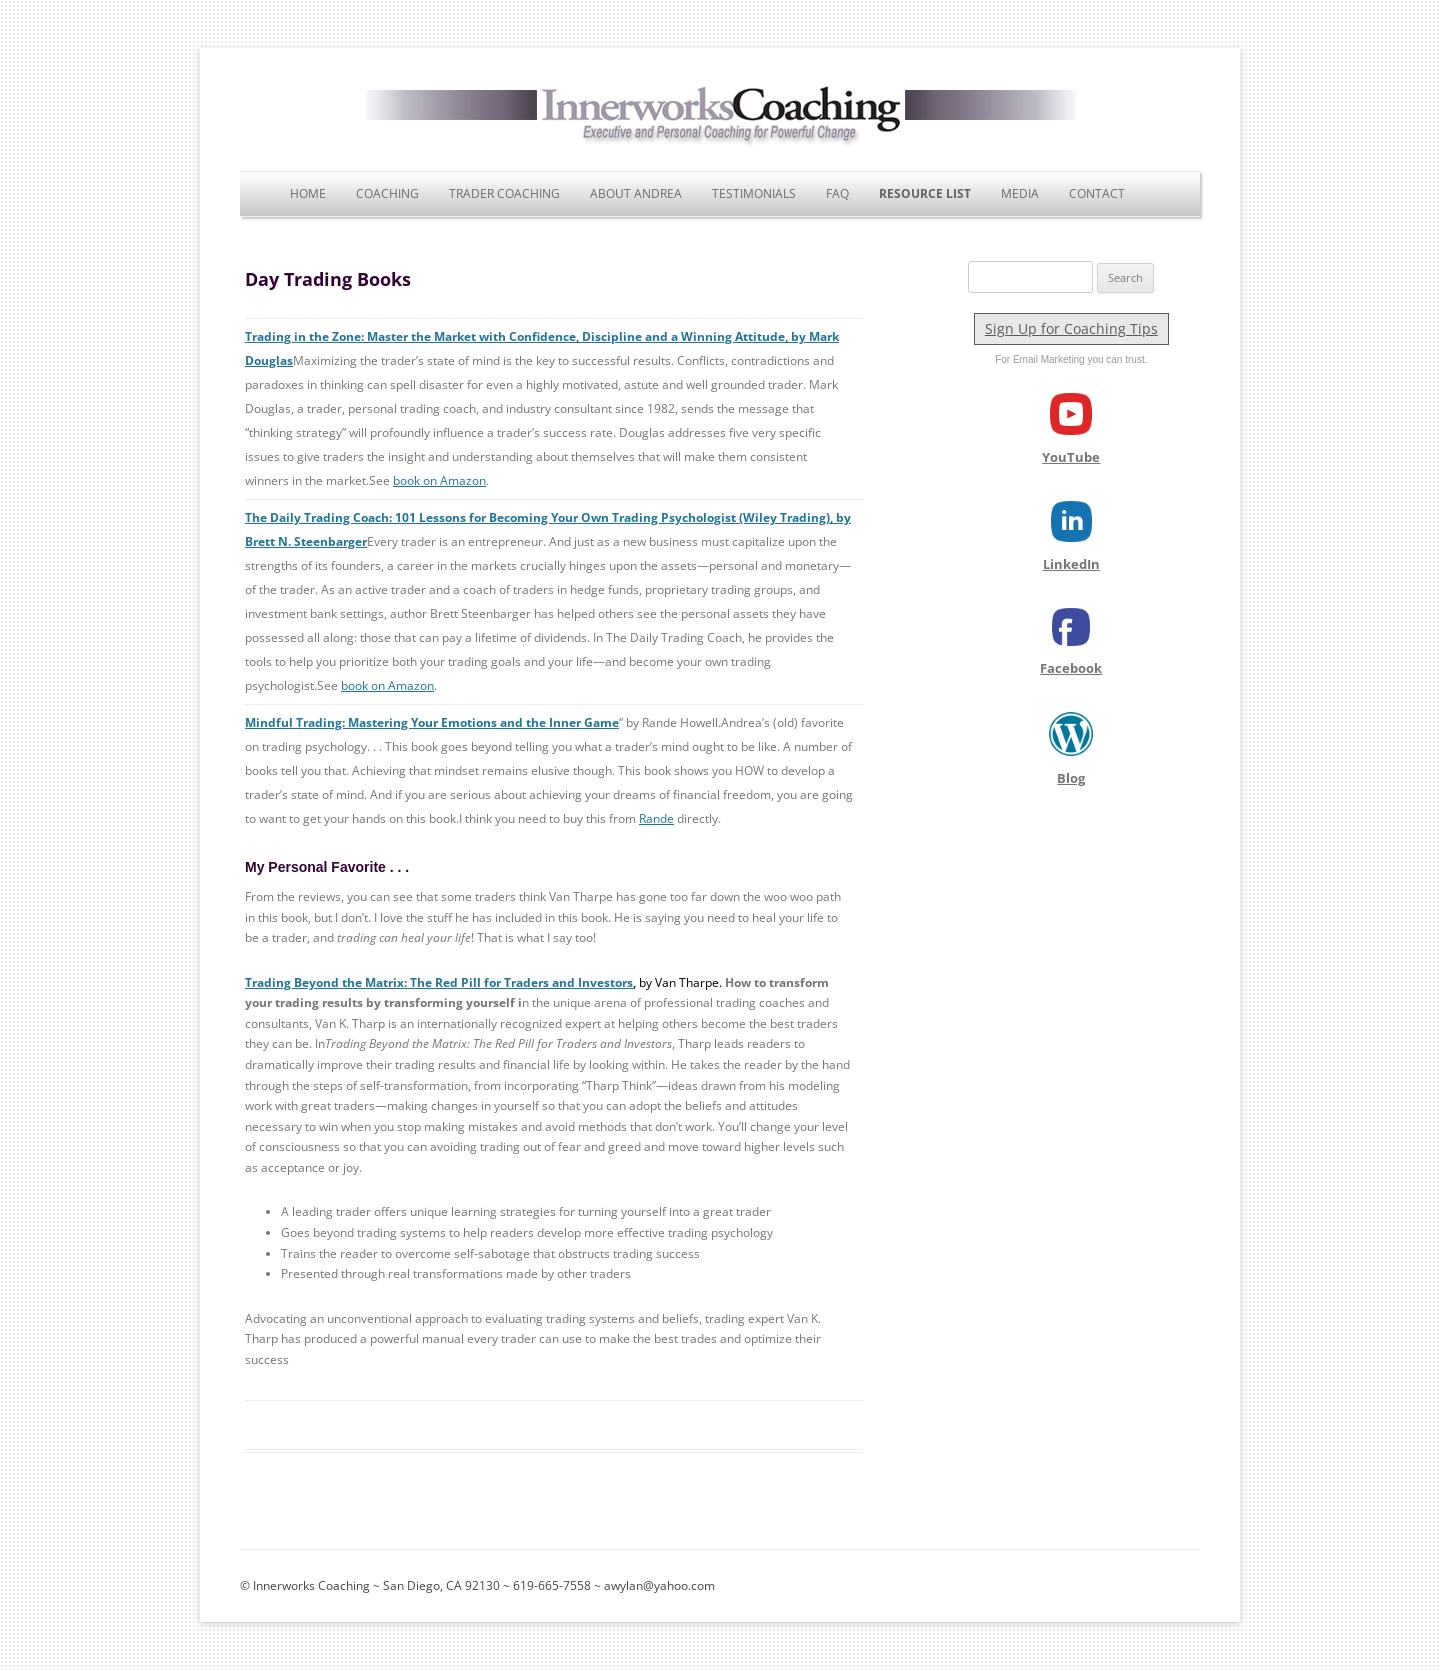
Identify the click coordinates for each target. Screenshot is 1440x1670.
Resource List (925, 193)
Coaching (387, 193)
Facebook (1071, 668)
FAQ (837, 193)
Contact (1097, 193)
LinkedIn (1071, 564)
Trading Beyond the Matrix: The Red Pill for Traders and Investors (439, 982)
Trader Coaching (504, 193)
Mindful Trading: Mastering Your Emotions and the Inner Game (432, 722)
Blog (1071, 778)
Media (1020, 193)
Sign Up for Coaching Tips (1071, 328)
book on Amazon (439, 480)
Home (308, 193)
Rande (656, 818)
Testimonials (754, 193)
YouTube (1071, 457)
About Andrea (636, 193)
